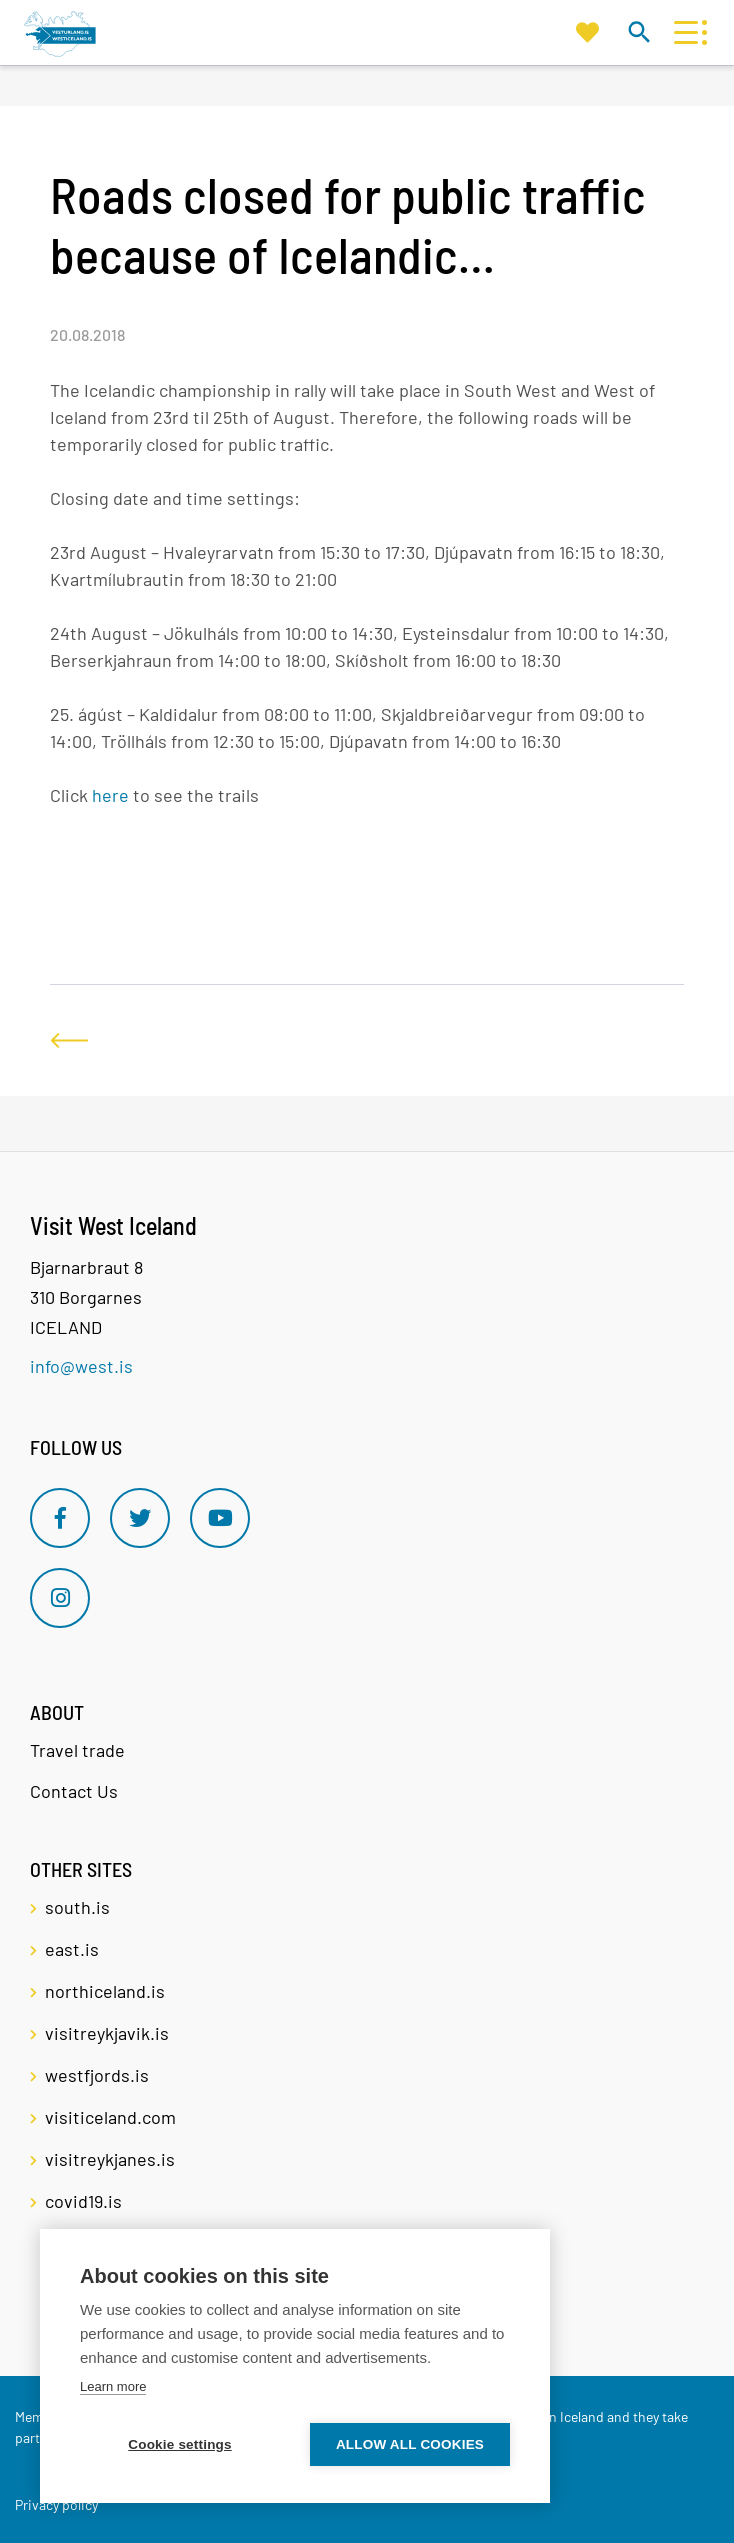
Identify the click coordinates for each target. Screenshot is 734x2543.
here (110, 795)
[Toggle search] (638, 31)
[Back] (69, 1040)
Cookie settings (180, 2444)
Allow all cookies (410, 2444)
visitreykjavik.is (107, 2033)
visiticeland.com (110, 2117)
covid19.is (83, 2201)
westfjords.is (97, 2075)
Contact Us (74, 1791)
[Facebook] (60, 1518)
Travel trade (77, 1750)
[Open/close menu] (685, 32)
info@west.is (81, 1366)
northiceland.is (105, 1991)
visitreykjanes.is (110, 2159)
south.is (77, 1907)
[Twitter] (140, 1518)
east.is (72, 1949)
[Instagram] (60, 1598)
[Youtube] (220, 1518)
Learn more (113, 2386)
